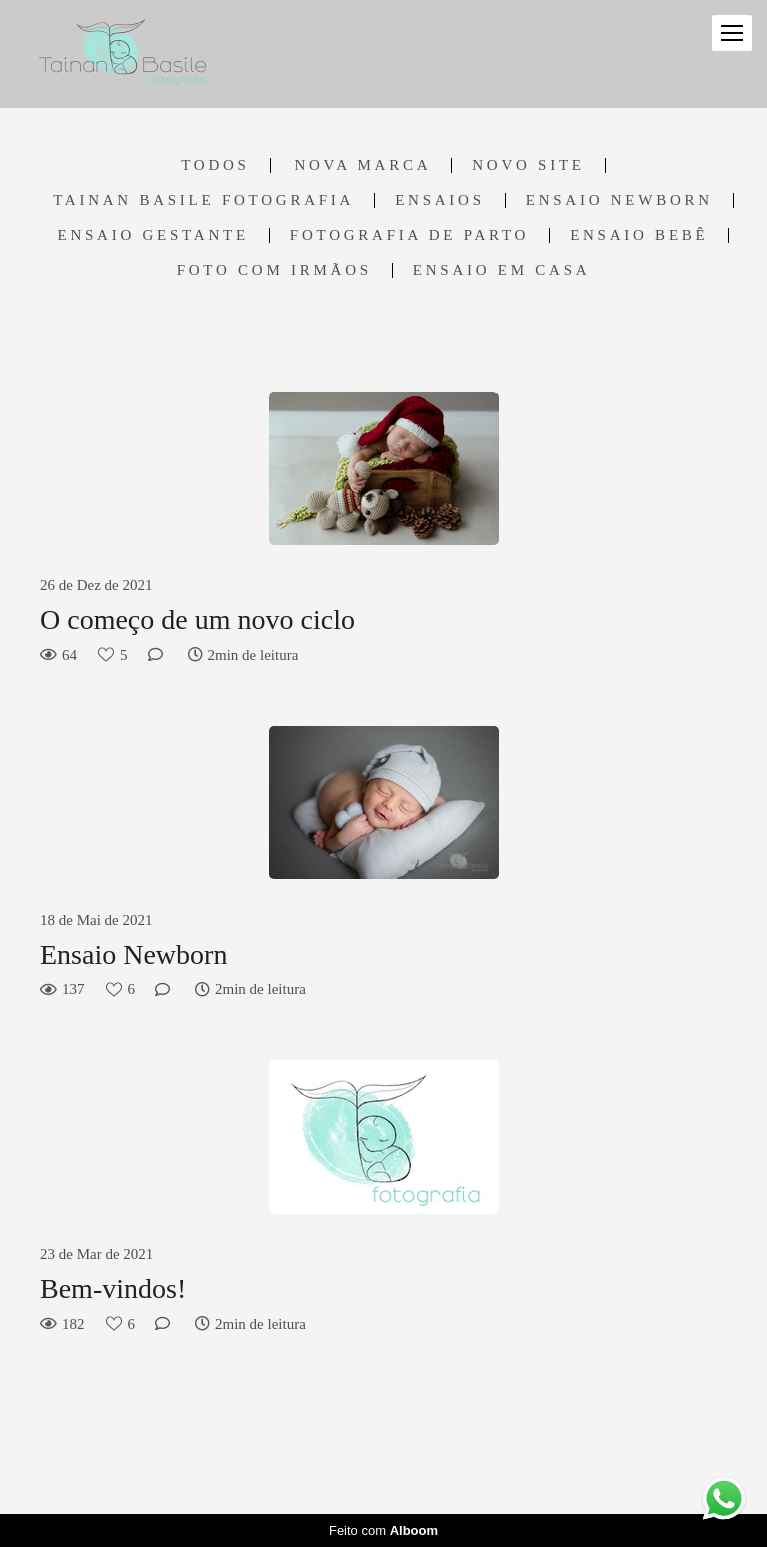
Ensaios (440, 200)
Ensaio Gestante (153, 235)
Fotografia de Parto (409, 235)
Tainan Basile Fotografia (203, 200)
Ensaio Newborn (619, 200)
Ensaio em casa (502, 270)
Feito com (383, 1530)
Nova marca (362, 165)
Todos (215, 165)
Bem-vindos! (113, 1288)
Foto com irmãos (274, 270)
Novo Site (528, 165)
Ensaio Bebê (639, 235)
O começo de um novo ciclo (197, 619)
